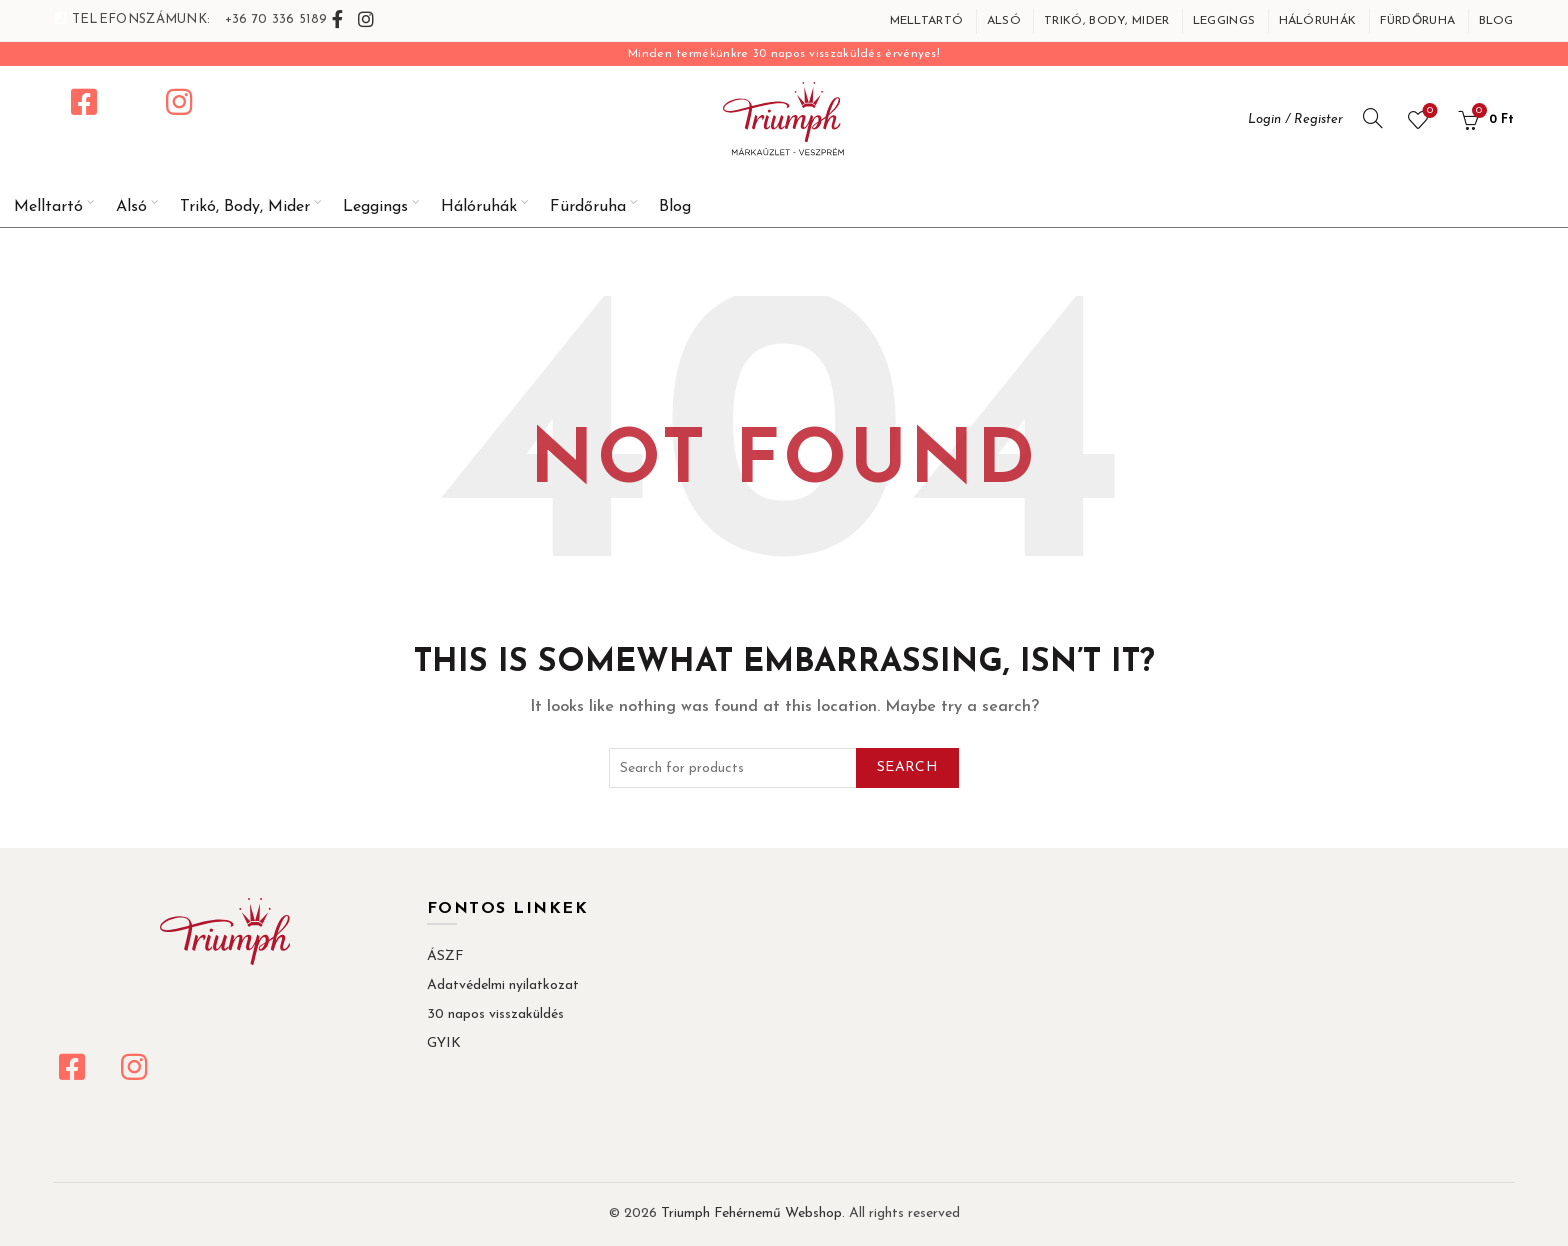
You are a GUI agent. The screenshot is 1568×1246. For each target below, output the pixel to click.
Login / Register (1295, 119)
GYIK (444, 1043)
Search (907, 767)
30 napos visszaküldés (495, 1014)
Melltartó (927, 21)
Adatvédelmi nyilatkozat (503, 985)
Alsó (1004, 21)
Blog (1496, 21)
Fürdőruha (1418, 21)
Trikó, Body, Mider (1106, 21)
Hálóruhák (1318, 21)
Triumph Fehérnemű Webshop (751, 1213)
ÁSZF (445, 956)
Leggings (1224, 21)
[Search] (1373, 118)
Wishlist (1427, 111)
